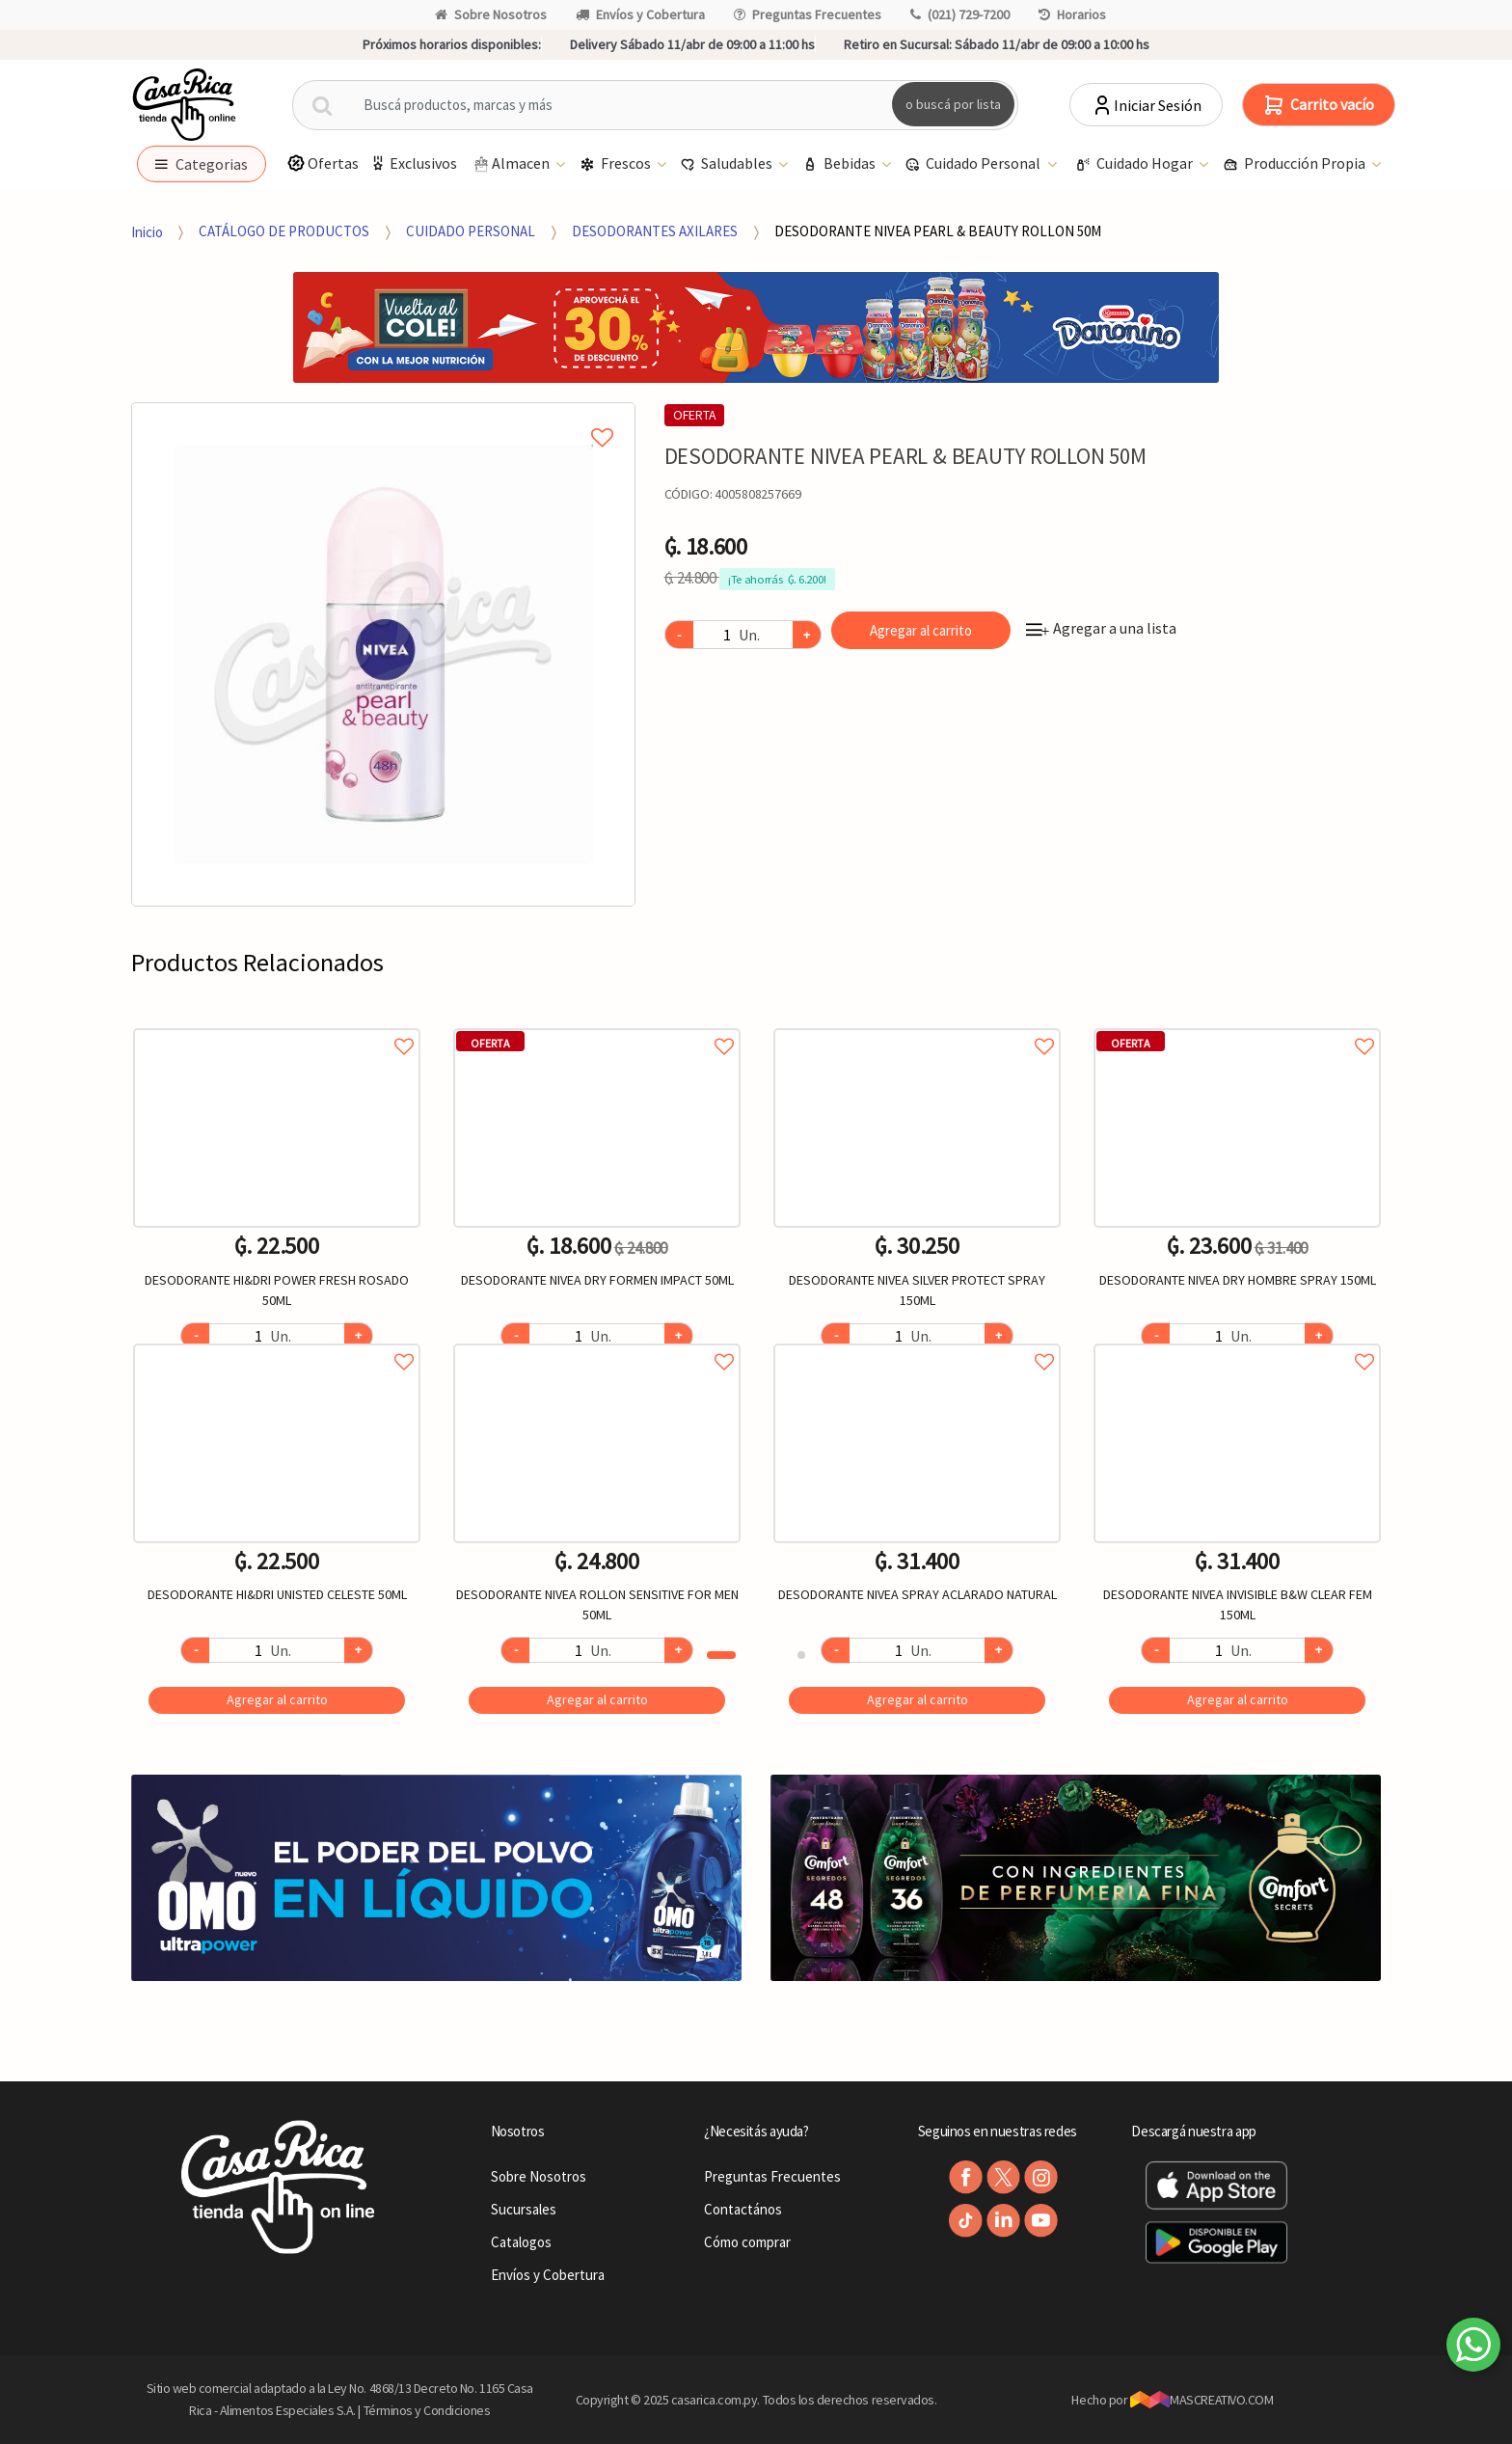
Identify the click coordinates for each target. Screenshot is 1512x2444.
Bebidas (840, 164)
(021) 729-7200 (960, 14)
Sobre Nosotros (491, 14)
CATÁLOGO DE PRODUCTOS (284, 231)
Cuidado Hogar (1135, 164)
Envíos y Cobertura (640, 14)
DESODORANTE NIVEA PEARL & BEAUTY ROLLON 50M (937, 231)
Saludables (727, 164)
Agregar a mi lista (383, 415)
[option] (383, 654)
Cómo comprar (747, 2242)
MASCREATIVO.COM (1202, 2399)
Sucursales (523, 2209)
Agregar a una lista (1101, 628)
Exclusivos (412, 163)
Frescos (617, 164)
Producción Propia (1295, 164)
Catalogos (521, 2242)
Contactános (743, 2209)
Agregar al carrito (921, 630)
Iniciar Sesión (1146, 105)
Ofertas (322, 163)
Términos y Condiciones (427, 2410)
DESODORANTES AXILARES (655, 231)
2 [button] (801, 1655)
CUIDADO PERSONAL (470, 231)
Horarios (1072, 14)
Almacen (512, 164)
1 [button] (721, 1655)
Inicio (147, 231)
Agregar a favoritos (277, 1025)
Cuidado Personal (973, 164)
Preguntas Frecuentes (807, 14)
